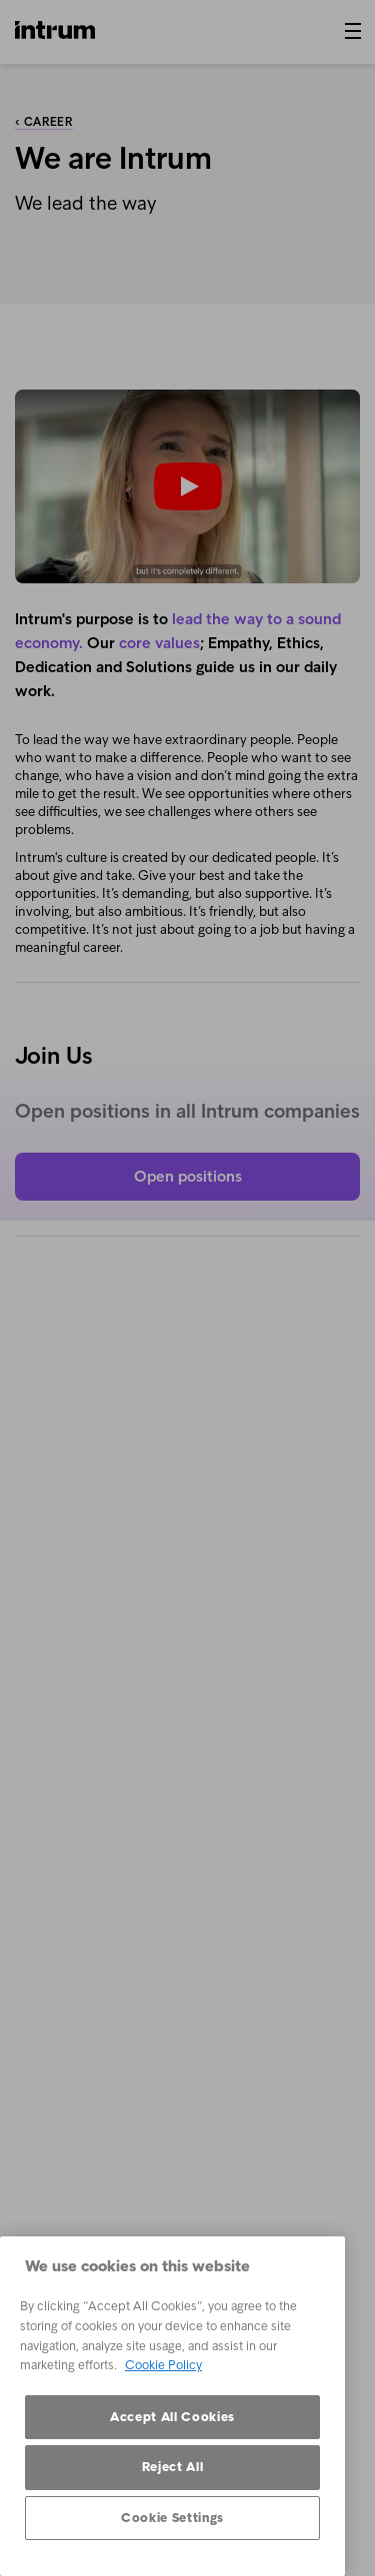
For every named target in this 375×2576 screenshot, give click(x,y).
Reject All (173, 2466)
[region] (172, 2406)
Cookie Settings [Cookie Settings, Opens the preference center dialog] (172, 2517)
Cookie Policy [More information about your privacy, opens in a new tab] (163, 2364)
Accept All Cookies (172, 2416)
